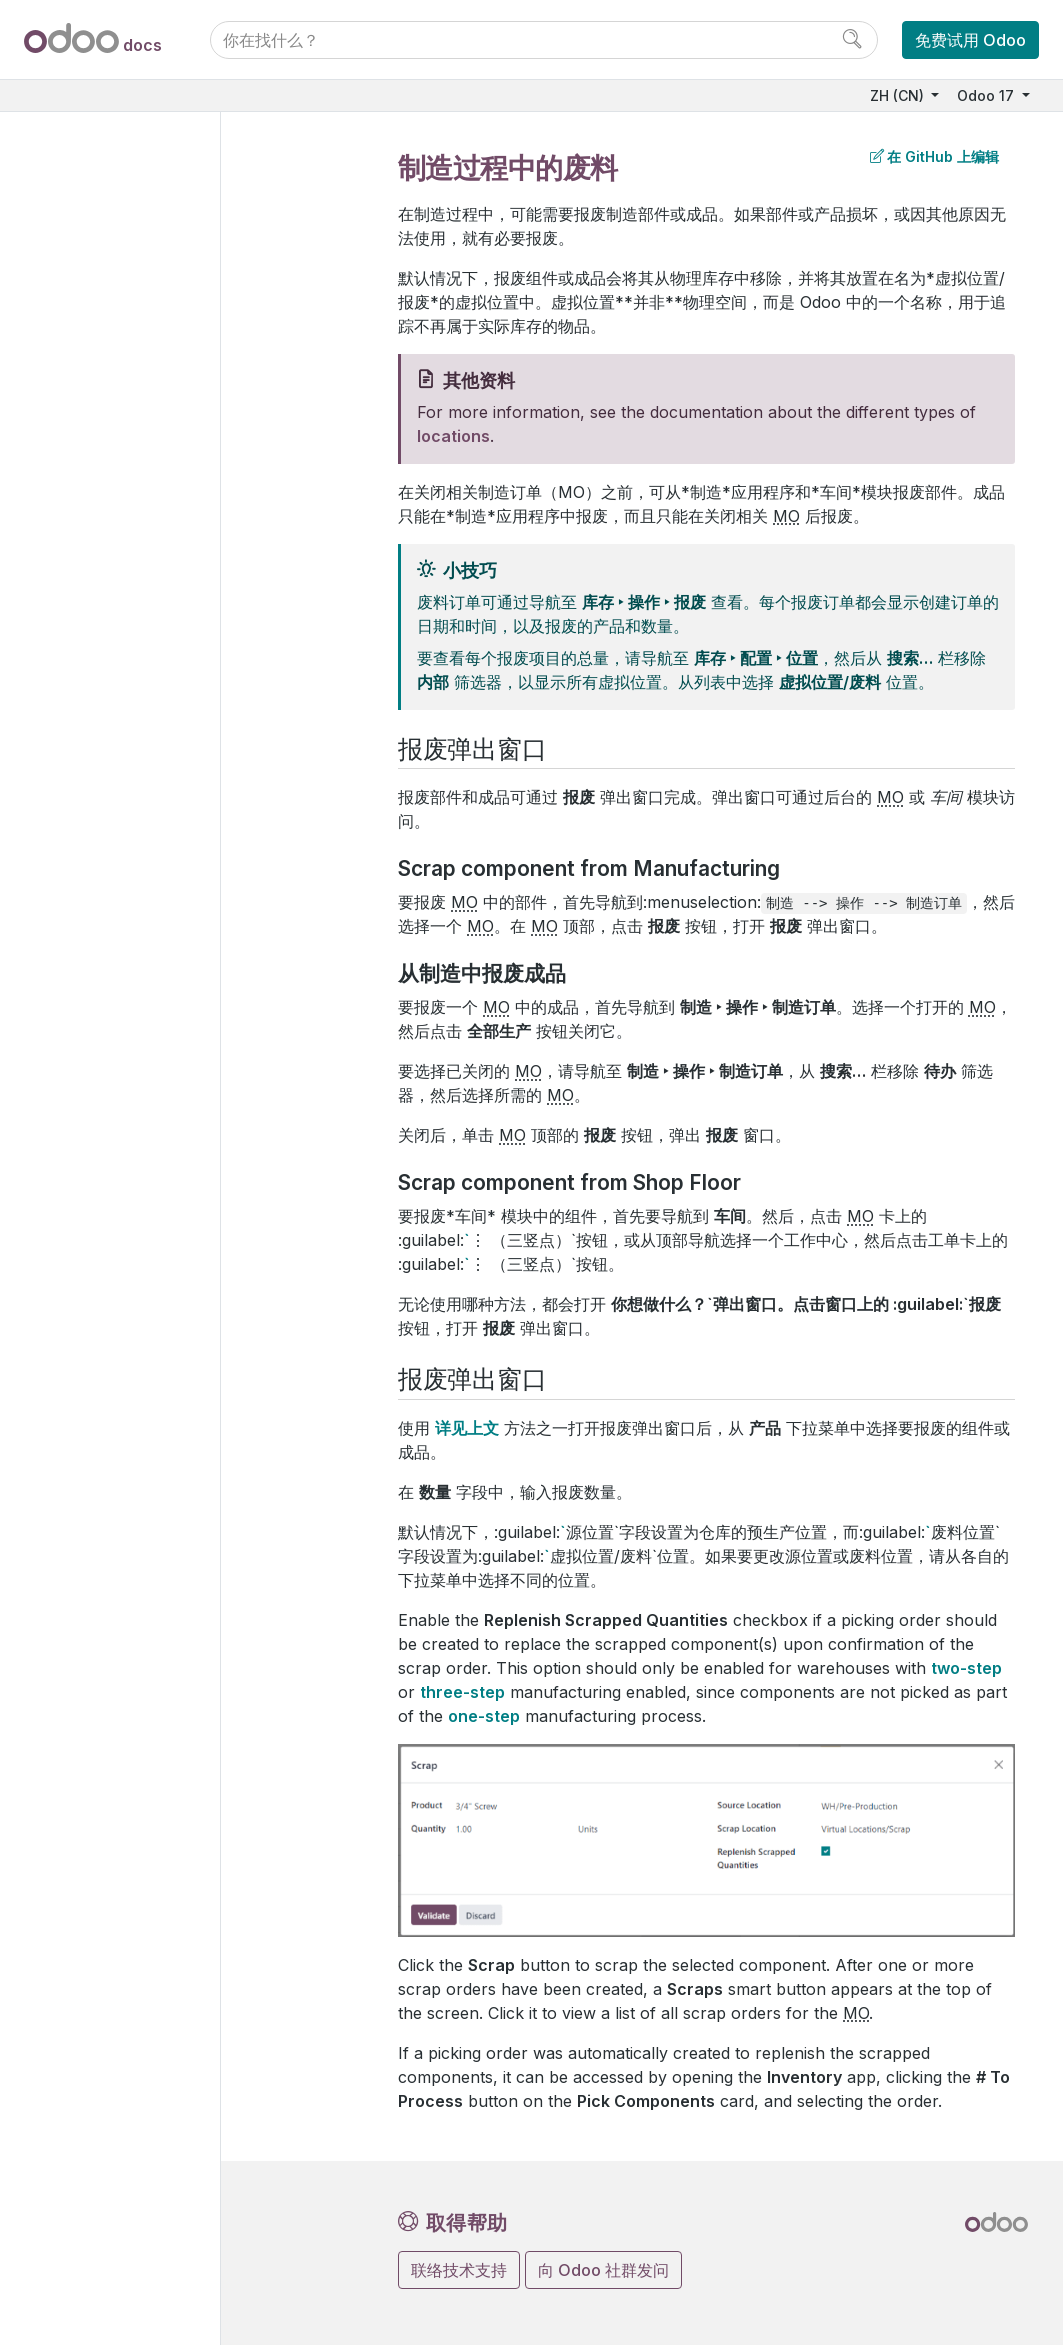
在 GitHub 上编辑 (934, 156)
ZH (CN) (899, 95)
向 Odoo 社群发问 (603, 2270)
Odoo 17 (987, 95)
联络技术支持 (459, 2270)
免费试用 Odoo (970, 40)
